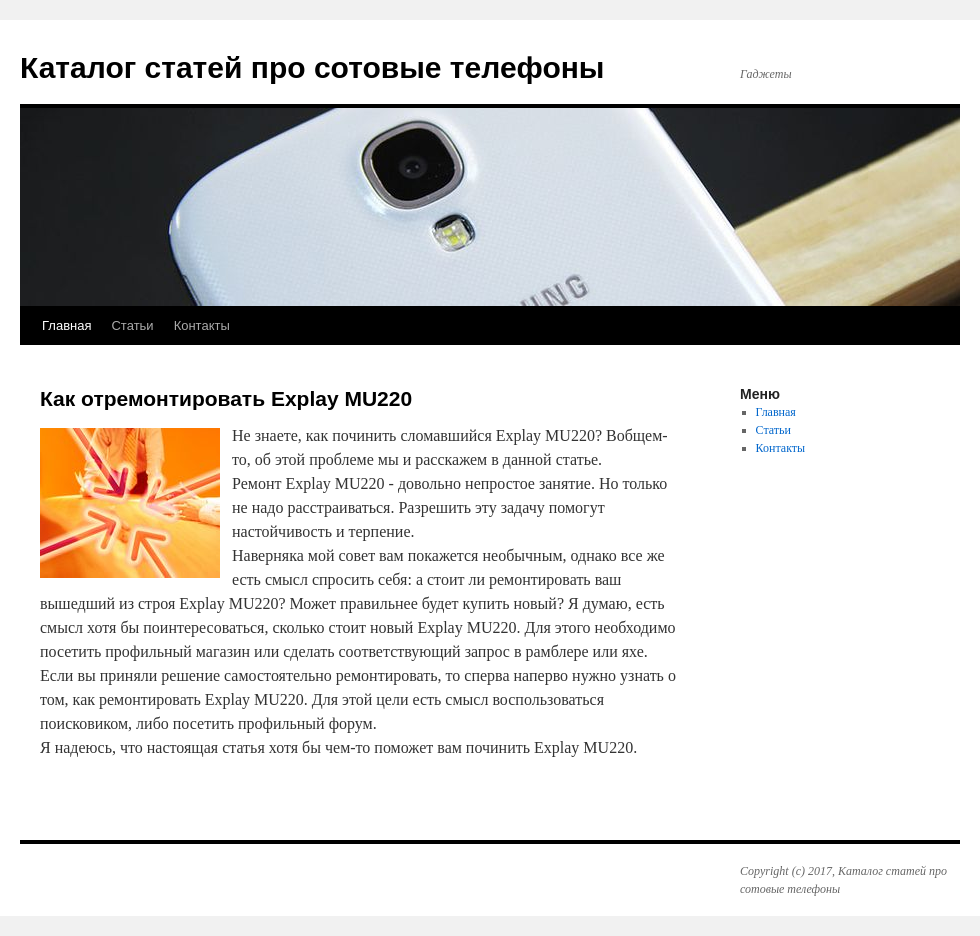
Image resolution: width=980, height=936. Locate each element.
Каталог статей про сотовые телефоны (312, 67)
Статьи (132, 325)
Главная (66, 325)
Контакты (202, 325)
